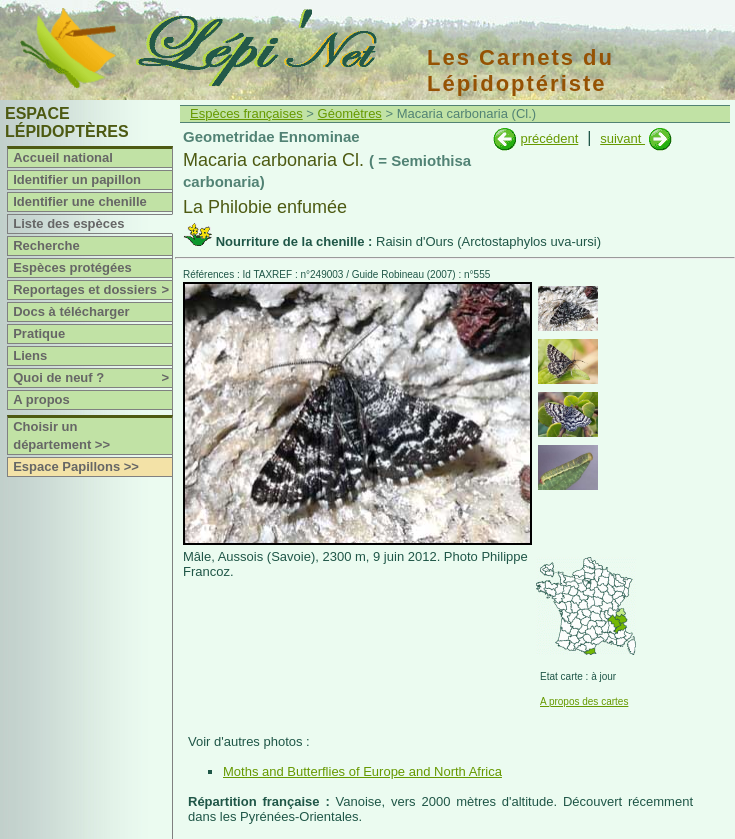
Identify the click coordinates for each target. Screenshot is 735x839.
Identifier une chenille (80, 201)
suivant (622, 138)
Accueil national (63, 157)
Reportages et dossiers (92, 290)
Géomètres (350, 113)
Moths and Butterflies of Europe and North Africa (362, 771)
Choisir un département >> (61, 435)
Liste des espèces (68, 223)
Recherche (46, 245)
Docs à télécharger (71, 311)
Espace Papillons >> (76, 466)
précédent (549, 138)
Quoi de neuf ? (92, 378)
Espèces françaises (246, 113)
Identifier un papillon (77, 179)
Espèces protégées (72, 267)
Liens (30, 355)
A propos (41, 399)
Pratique (39, 333)
